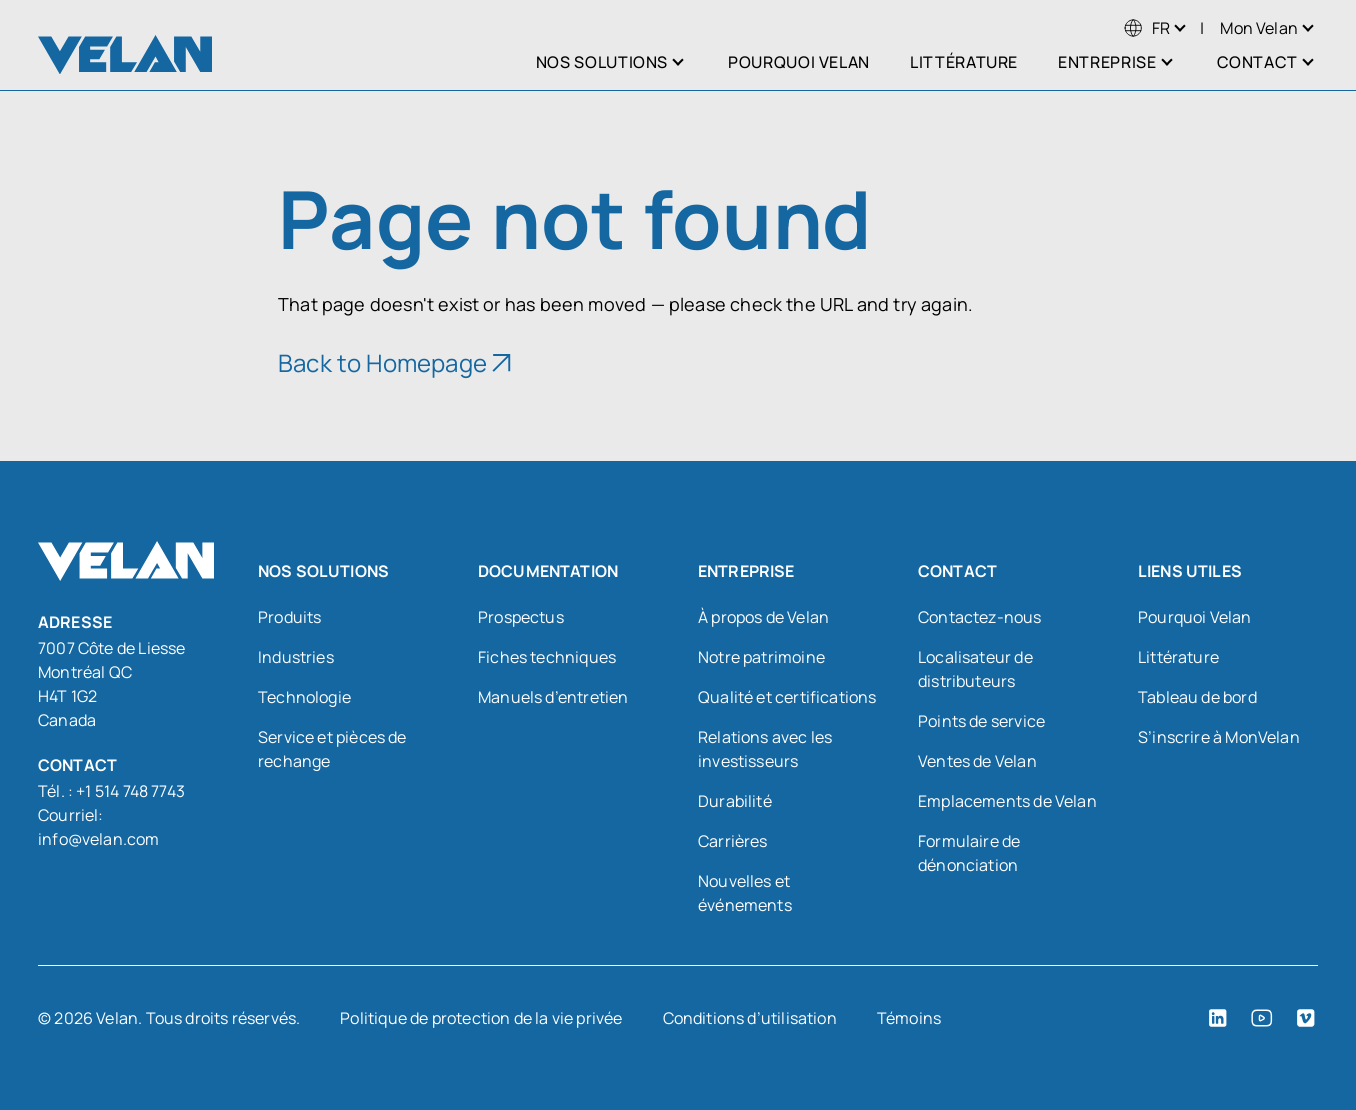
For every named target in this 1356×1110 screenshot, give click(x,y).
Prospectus (521, 617)
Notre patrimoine (761, 657)
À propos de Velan (763, 617)
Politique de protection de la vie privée (481, 1018)
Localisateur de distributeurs (975, 669)
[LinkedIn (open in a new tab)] (1218, 1018)
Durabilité (735, 801)
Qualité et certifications (787, 697)
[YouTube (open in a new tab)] (1262, 1018)
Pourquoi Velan (1195, 617)
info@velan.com (99, 839)
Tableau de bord (1197, 697)
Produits (289, 617)
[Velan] (125, 54)
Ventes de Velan (977, 761)
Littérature (1178, 657)
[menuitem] (1147, 28)
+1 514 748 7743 (130, 791)
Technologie (304, 697)
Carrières (733, 841)
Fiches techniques (547, 657)
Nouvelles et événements (745, 893)
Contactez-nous (980, 617)
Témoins (909, 1018)
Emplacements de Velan (1007, 801)
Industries (296, 657)
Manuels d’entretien (553, 697)
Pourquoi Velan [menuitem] (799, 62)
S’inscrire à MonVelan (1219, 737)
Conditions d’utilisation (750, 1018)
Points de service (981, 721)
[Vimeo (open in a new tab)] (1306, 1018)
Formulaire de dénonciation (969, 853)
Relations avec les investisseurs (765, 749)
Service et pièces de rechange (332, 749)
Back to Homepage (382, 362)
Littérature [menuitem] (964, 62)
